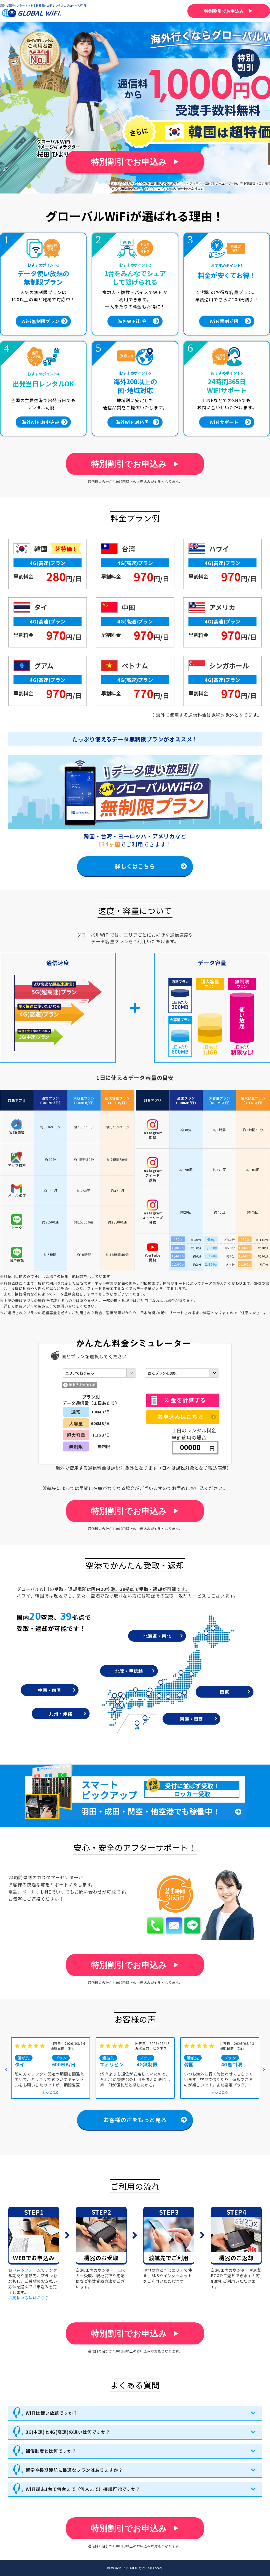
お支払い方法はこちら (28, 2297)
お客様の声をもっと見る (135, 2119)
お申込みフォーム (24, 2270)
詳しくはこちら (135, 866)
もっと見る (50, 2092)
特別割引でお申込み (129, 161)
